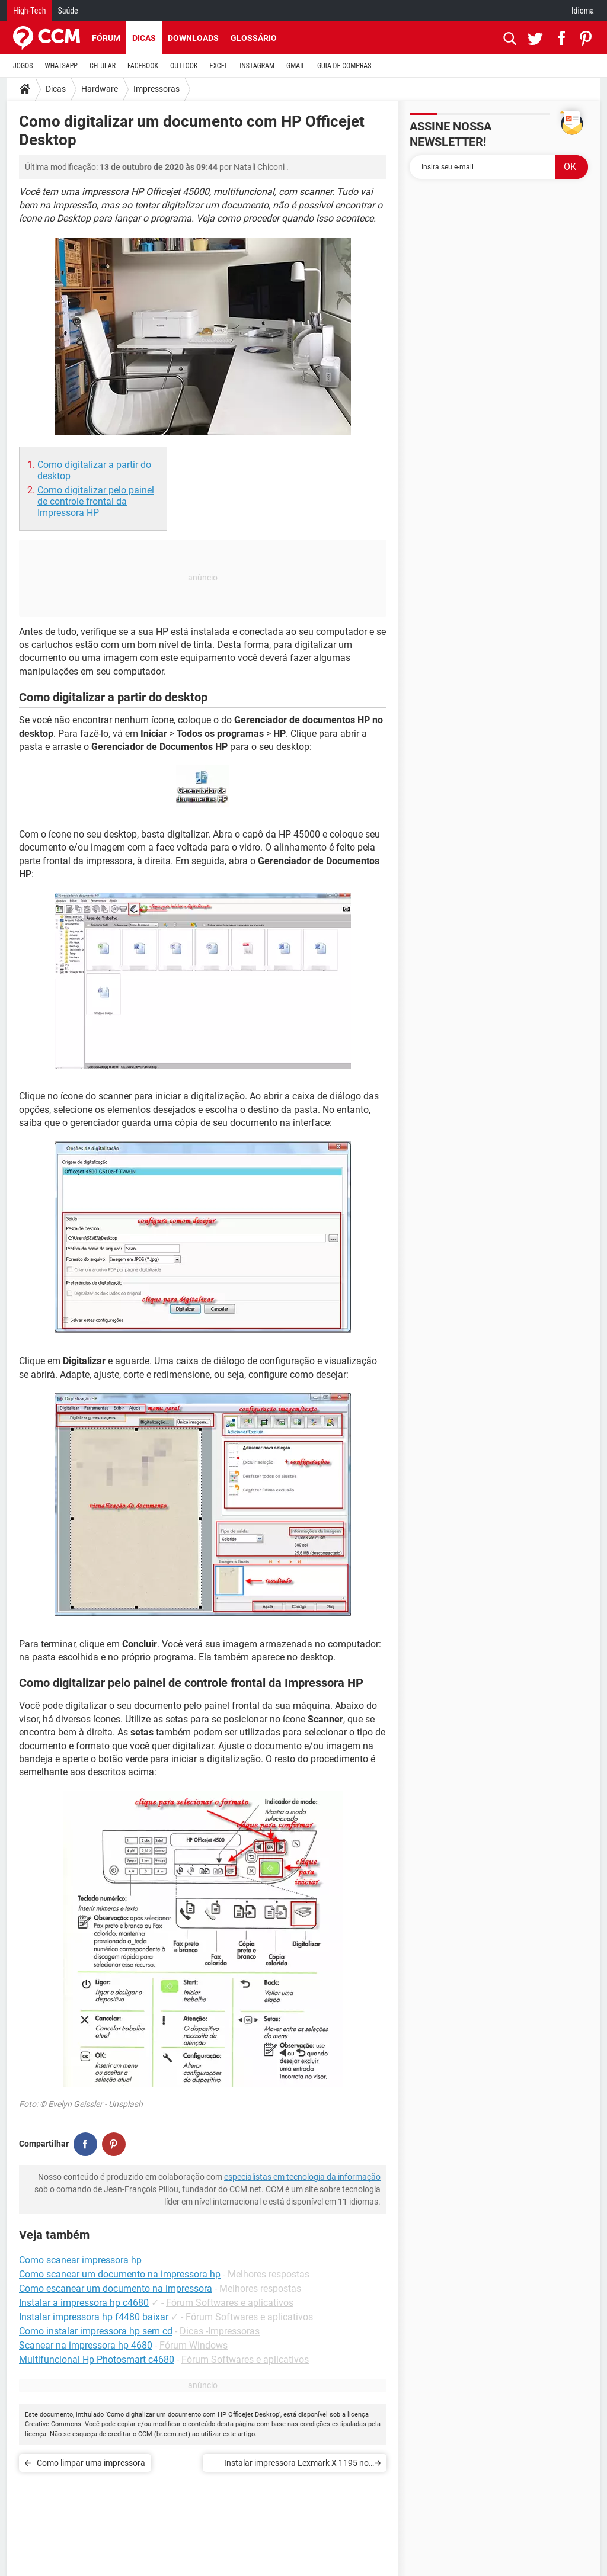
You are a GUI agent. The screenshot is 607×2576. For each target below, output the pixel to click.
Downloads (193, 38)
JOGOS (23, 66)
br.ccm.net (172, 2434)
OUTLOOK (184, 66)
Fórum (106, 38)
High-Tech (29, 10)
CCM (145, 2434)
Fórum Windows (193, 2345)
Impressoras (156, 89)
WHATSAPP (61, 66)
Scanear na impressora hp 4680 (85, 2345)
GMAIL (295, 66)
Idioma (582, 10)
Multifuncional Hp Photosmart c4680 (96, 2359)
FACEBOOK (142, 66)
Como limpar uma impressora (91, 2463)
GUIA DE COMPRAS (344, 66)
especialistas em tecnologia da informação (302, 2177)
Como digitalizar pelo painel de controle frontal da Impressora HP (95, 501)
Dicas (144, 38)
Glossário (254, 38)
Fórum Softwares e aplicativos (229, 2302)
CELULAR (103, 66)
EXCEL (218, 66)
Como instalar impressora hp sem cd (95, 2331)
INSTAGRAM (256, 66)
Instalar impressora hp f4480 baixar (93, 2316)
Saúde (67, 10)
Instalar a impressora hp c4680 (84, 2302)
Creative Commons (53, 2424)
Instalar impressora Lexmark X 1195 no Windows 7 (296, 2465)
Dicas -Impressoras (220, 2331)
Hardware (99, 89)
